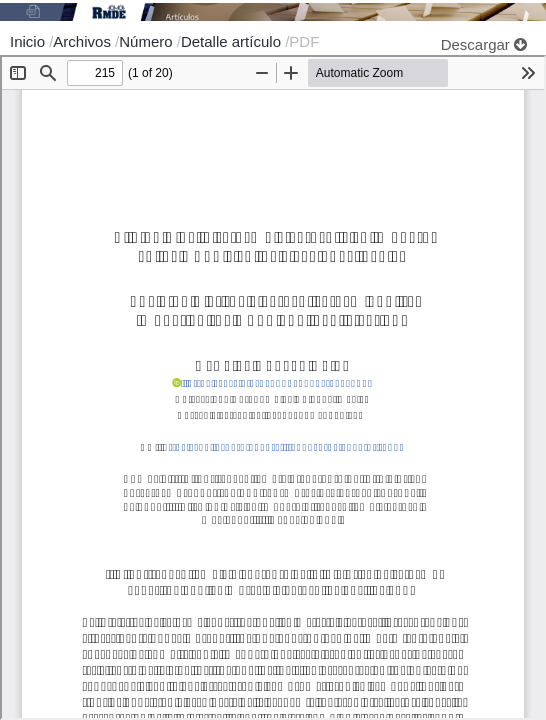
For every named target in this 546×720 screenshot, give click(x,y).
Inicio (29, 41)
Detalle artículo (233, 41)
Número (148, 41)
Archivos (84, 41)
